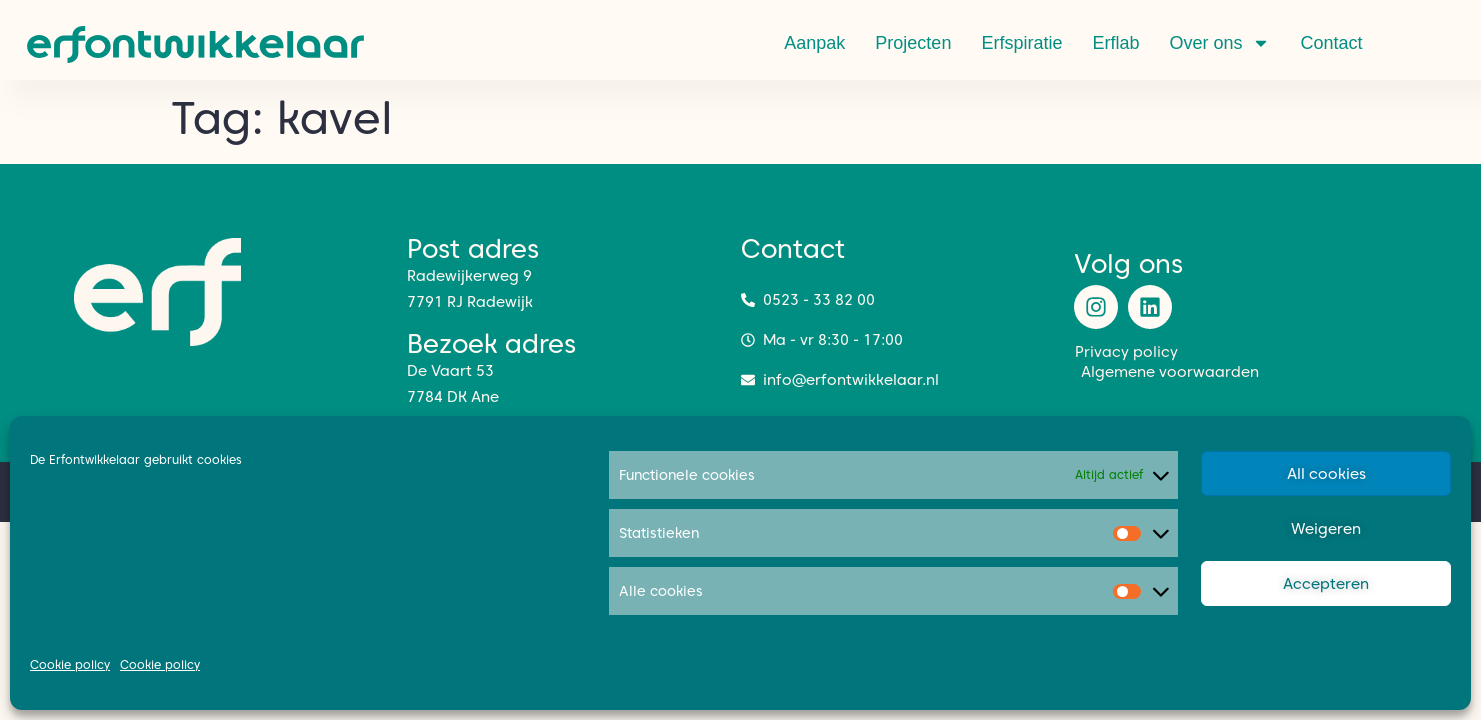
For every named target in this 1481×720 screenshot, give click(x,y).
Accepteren (1326, 584)
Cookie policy (70, 664)
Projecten (913, 43)
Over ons (1219, 43)
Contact (1331, 43)
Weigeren (1326, 529)
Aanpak (814, 43)
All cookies (1326, 474)
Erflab (1115, 43)
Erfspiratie (1021, 43)
